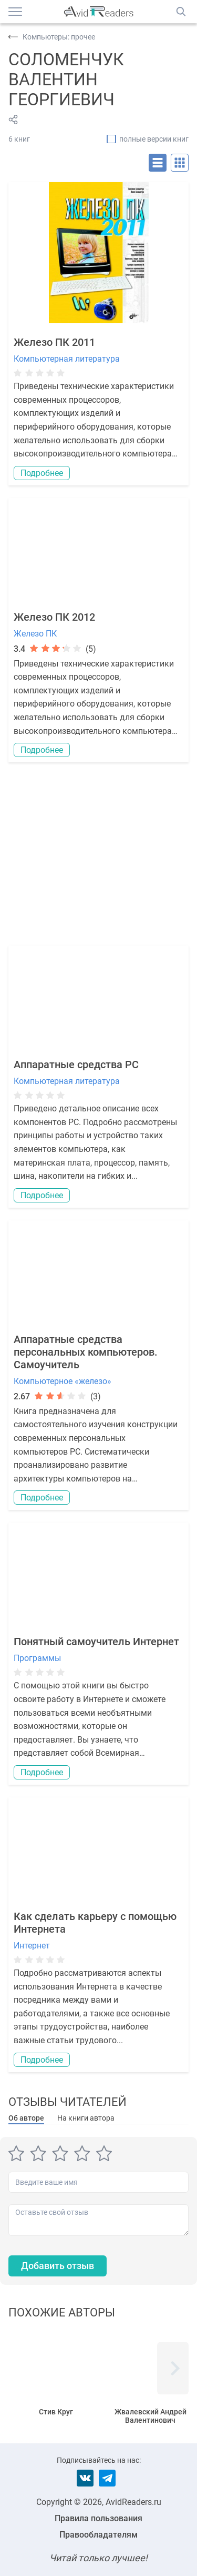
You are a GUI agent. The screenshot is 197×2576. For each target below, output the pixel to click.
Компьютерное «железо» (62, 1381)
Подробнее (41, 473)
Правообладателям (98, 2535)
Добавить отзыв (57, 2265)
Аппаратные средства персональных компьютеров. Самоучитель (86, 1352)
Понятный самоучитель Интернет (96, 1641)
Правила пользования (98, 2518)
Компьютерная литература (67, 359)
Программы (37, 1658)
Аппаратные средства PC (76, 1064)
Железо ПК (35, 634)
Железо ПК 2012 (54, 617)
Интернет (32, 1946)
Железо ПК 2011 (54, 342)
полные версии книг (154, 139)
